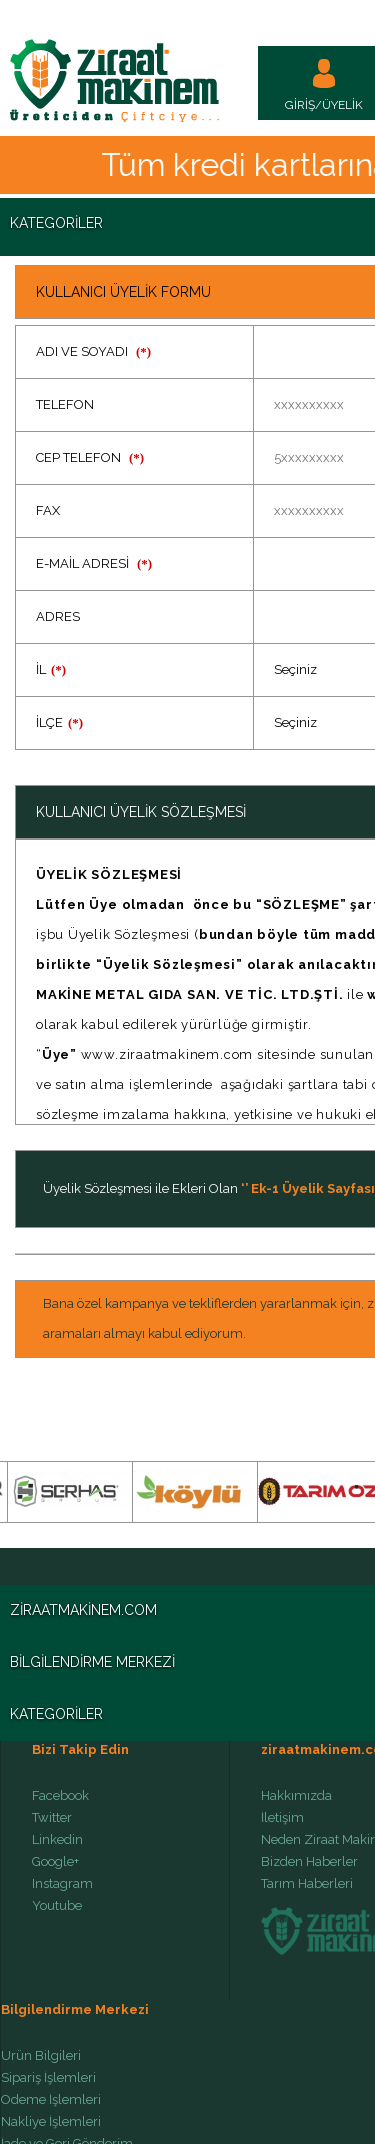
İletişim (282, 1818)
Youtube (57, 1906)
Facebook (60, 1796)
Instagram (62, 1884)
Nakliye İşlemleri (51, 2122)
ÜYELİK (342, 105)
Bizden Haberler (309, 1862)
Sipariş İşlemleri (48, 2078)
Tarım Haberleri (307, 1884)
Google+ (55, 1862)
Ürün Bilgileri (41, 2056)
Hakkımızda (296, 1796)
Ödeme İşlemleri (51, 2100)
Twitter (52, 1818)
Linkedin (57, 1840)
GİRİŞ (300, 105)
